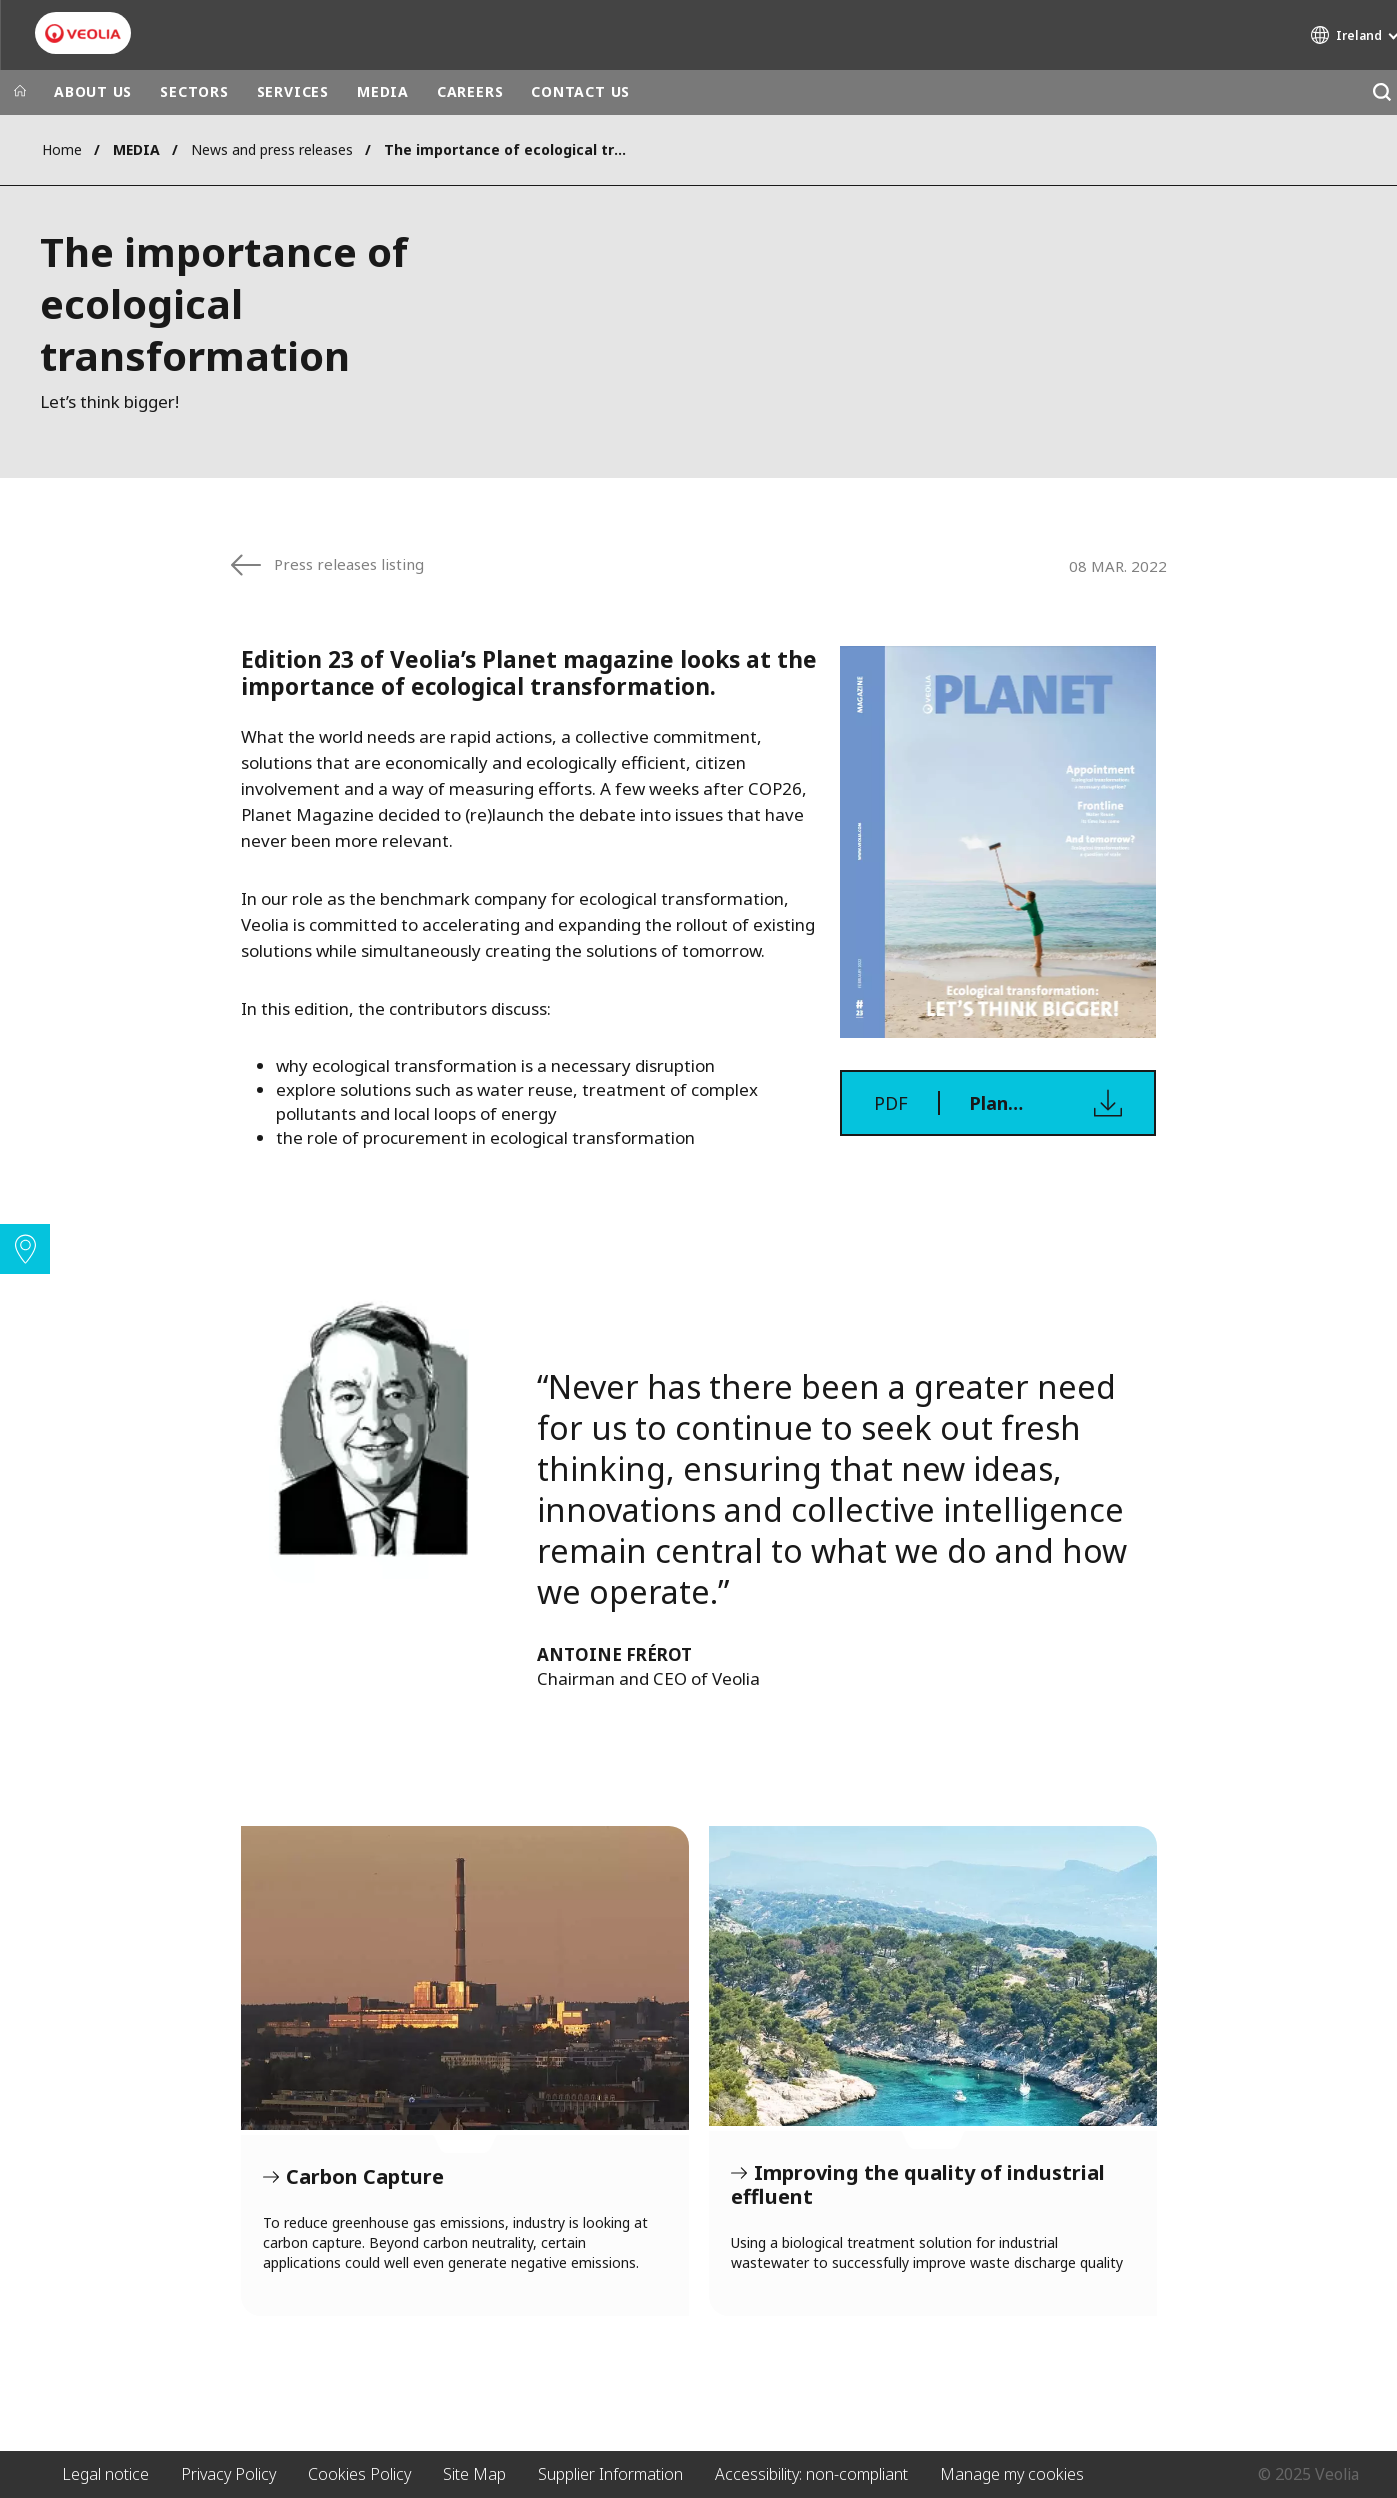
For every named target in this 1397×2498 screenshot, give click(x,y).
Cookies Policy (359, 2474)
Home (62, 149)
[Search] (1381, 92)
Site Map (474, 2474)
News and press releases (272, 149)
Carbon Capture (465, 1978)
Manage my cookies (1012, 2474)
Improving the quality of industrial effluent (933, 1976)
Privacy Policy (228, 2474)
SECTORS (194, 91)
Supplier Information (610, 2474)
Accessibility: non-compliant (811, 2474)
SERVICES (293, 91)
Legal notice (105, 2474)
